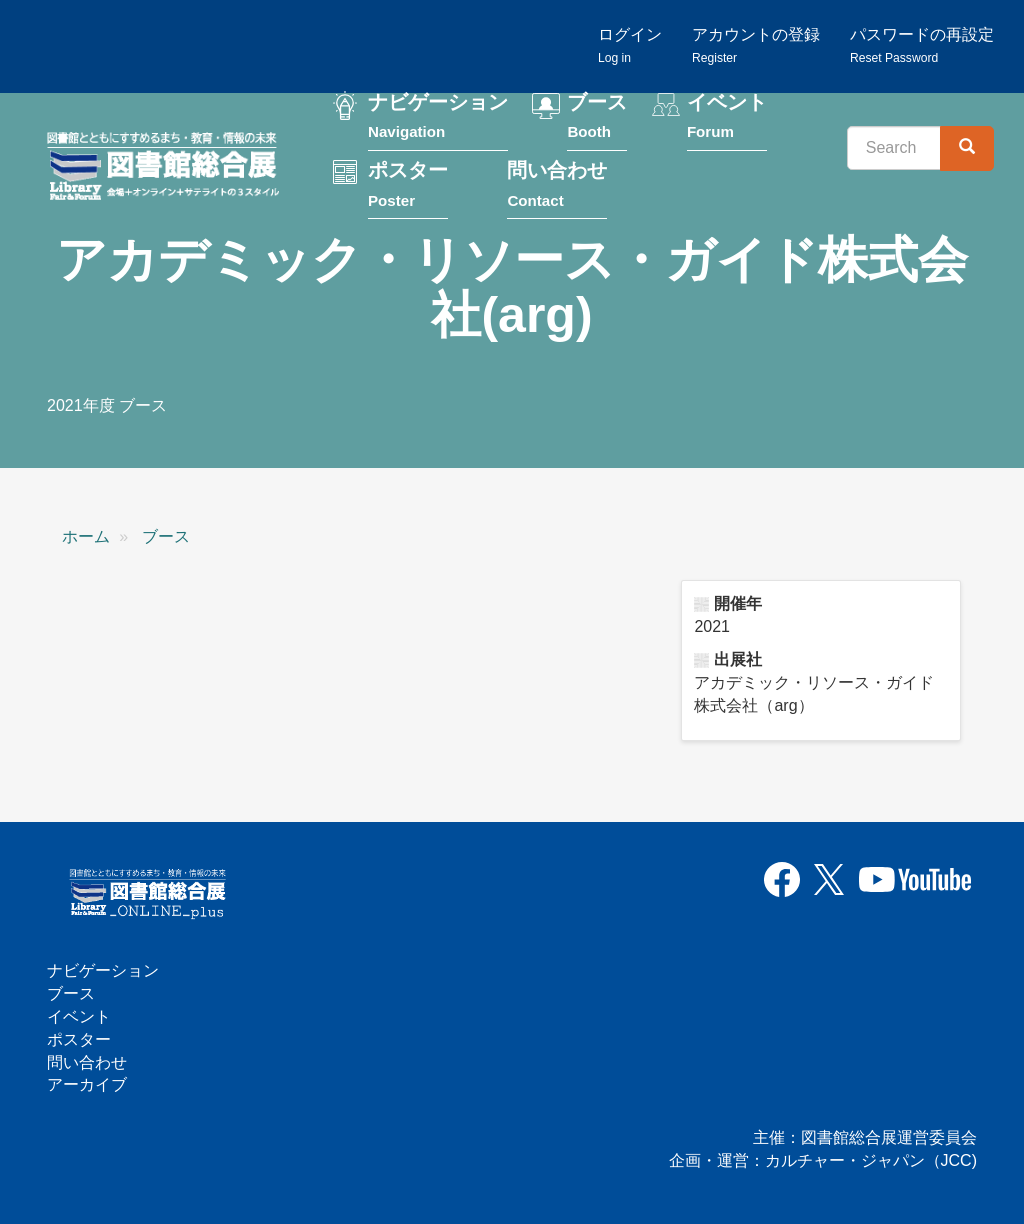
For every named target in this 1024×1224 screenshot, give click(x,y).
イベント (727, 118)
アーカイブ (87, 1084)
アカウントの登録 (756, 45)
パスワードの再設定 (922, 45)
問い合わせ (557, 186)
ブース (597, 118)
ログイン (630, 45)
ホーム (86, 536)
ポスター (408, 186)
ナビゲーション (438, 118)
